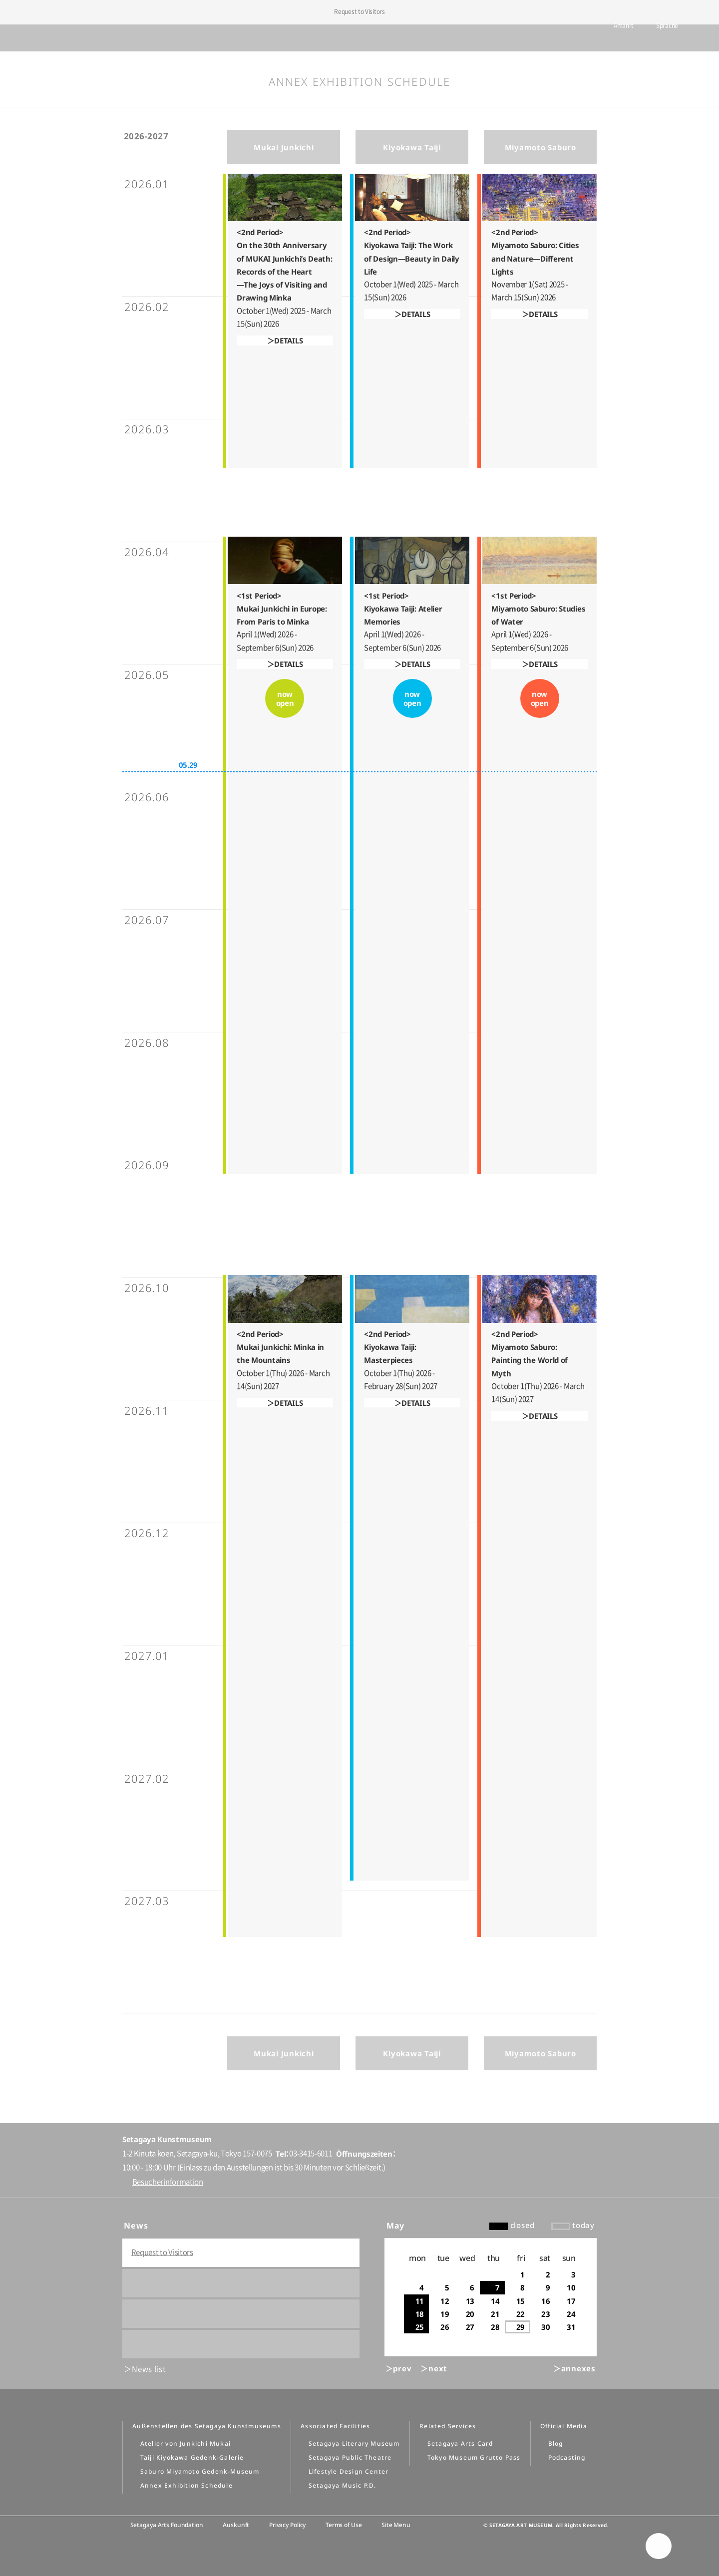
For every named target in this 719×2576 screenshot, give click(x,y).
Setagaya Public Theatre (350, 2457)
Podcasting (567, 2457)
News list (149, 2369)
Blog (555, 2443)
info (690, 39)
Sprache (652, 38)
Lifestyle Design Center (349, 2471)
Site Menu (395, 2525)
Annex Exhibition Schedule (186, 2485)
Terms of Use (344, 2525)
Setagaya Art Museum (359, 37)
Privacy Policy (287, 2525)
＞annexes (574, 2368)
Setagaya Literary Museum (354, 2443)
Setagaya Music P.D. (342, 2485)
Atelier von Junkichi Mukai (185, 2443)
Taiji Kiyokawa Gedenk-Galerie (192, 2457)
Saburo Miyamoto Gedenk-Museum (200, 2471)
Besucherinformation (167, 2182)
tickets (569, 38)
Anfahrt (609, 38)
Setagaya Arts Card (460, 2443)
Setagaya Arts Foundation (166, 2525)
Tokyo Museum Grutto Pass (474, 2457)
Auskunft (236, 2525)
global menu (35, 38)
